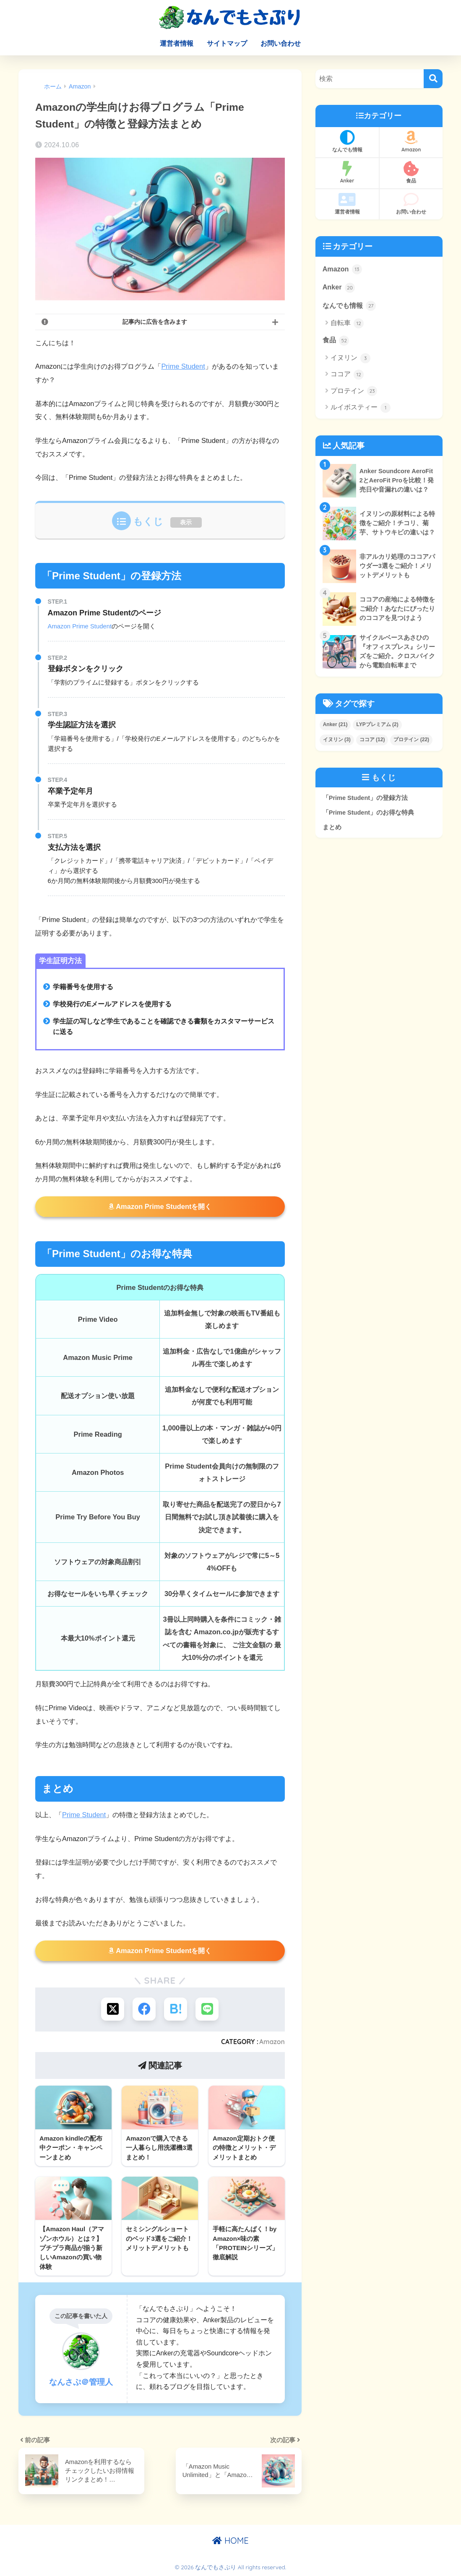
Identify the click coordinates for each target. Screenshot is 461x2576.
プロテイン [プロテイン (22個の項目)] (411, 739)
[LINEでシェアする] (207, 2009)
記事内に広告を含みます (154, 321)
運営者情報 (176, 43)
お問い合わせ (280, 43)
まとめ (332, 827)
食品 (411, 172)
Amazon (272, 2041)
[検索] (433, 78)
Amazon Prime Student (80, 626)
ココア (347, 375)
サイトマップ (227, 43)
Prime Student (183, 366)
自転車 (347, 323)
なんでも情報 (347, 141)
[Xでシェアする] (112, 2009)
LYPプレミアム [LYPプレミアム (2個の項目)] (377, 724)
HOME (230, 2540)
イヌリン (350, 358)
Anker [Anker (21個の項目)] (335, 724)
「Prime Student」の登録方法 (365, 797)
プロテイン (354, 391)
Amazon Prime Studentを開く (159, 1206)
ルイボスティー (361, 408)
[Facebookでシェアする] (144, 2009)
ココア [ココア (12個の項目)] (372, 739)
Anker (347, 172)
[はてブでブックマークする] (175, 2009)
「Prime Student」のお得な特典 (368, 812)
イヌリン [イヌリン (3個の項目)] (337, 739)
